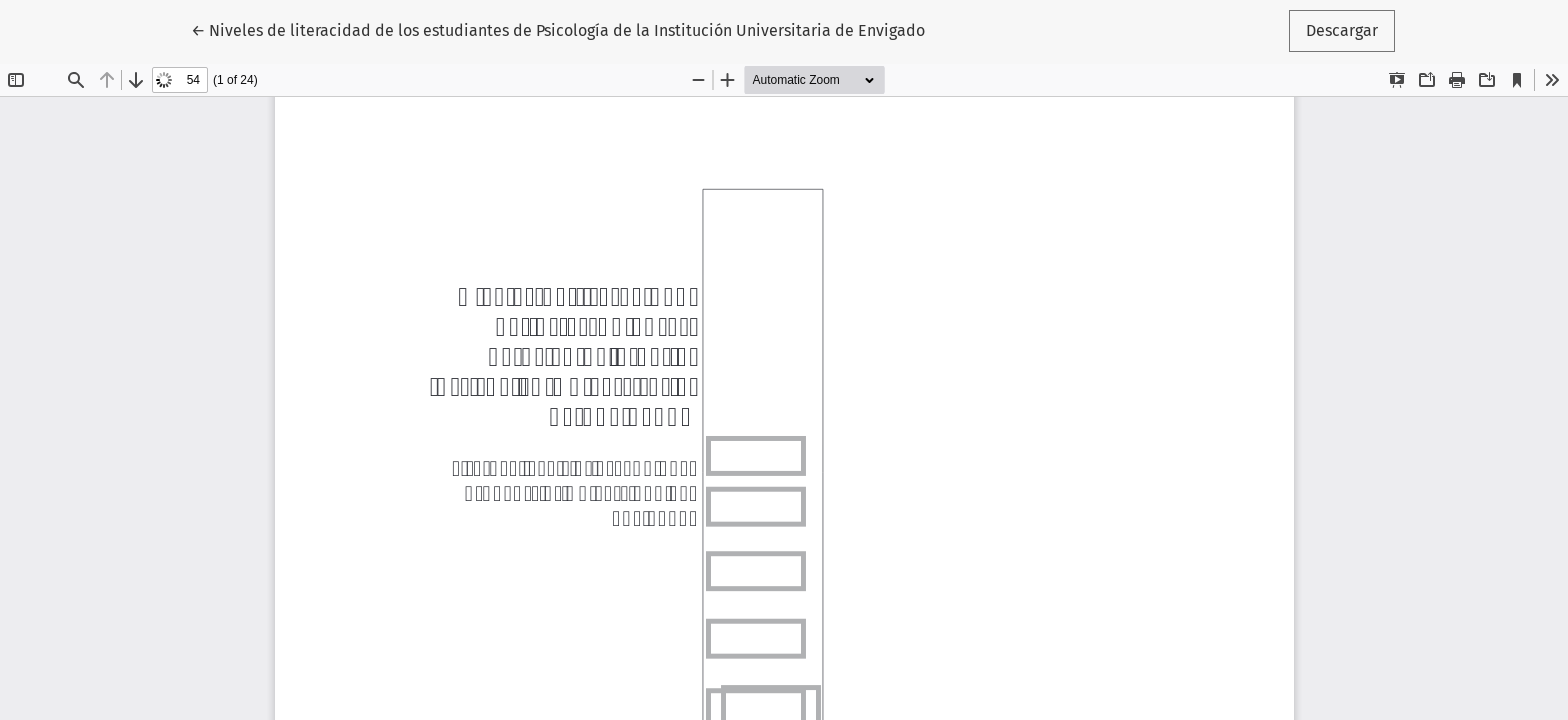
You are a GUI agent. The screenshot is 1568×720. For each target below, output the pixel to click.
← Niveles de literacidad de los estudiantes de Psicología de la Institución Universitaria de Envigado (558, 29)
